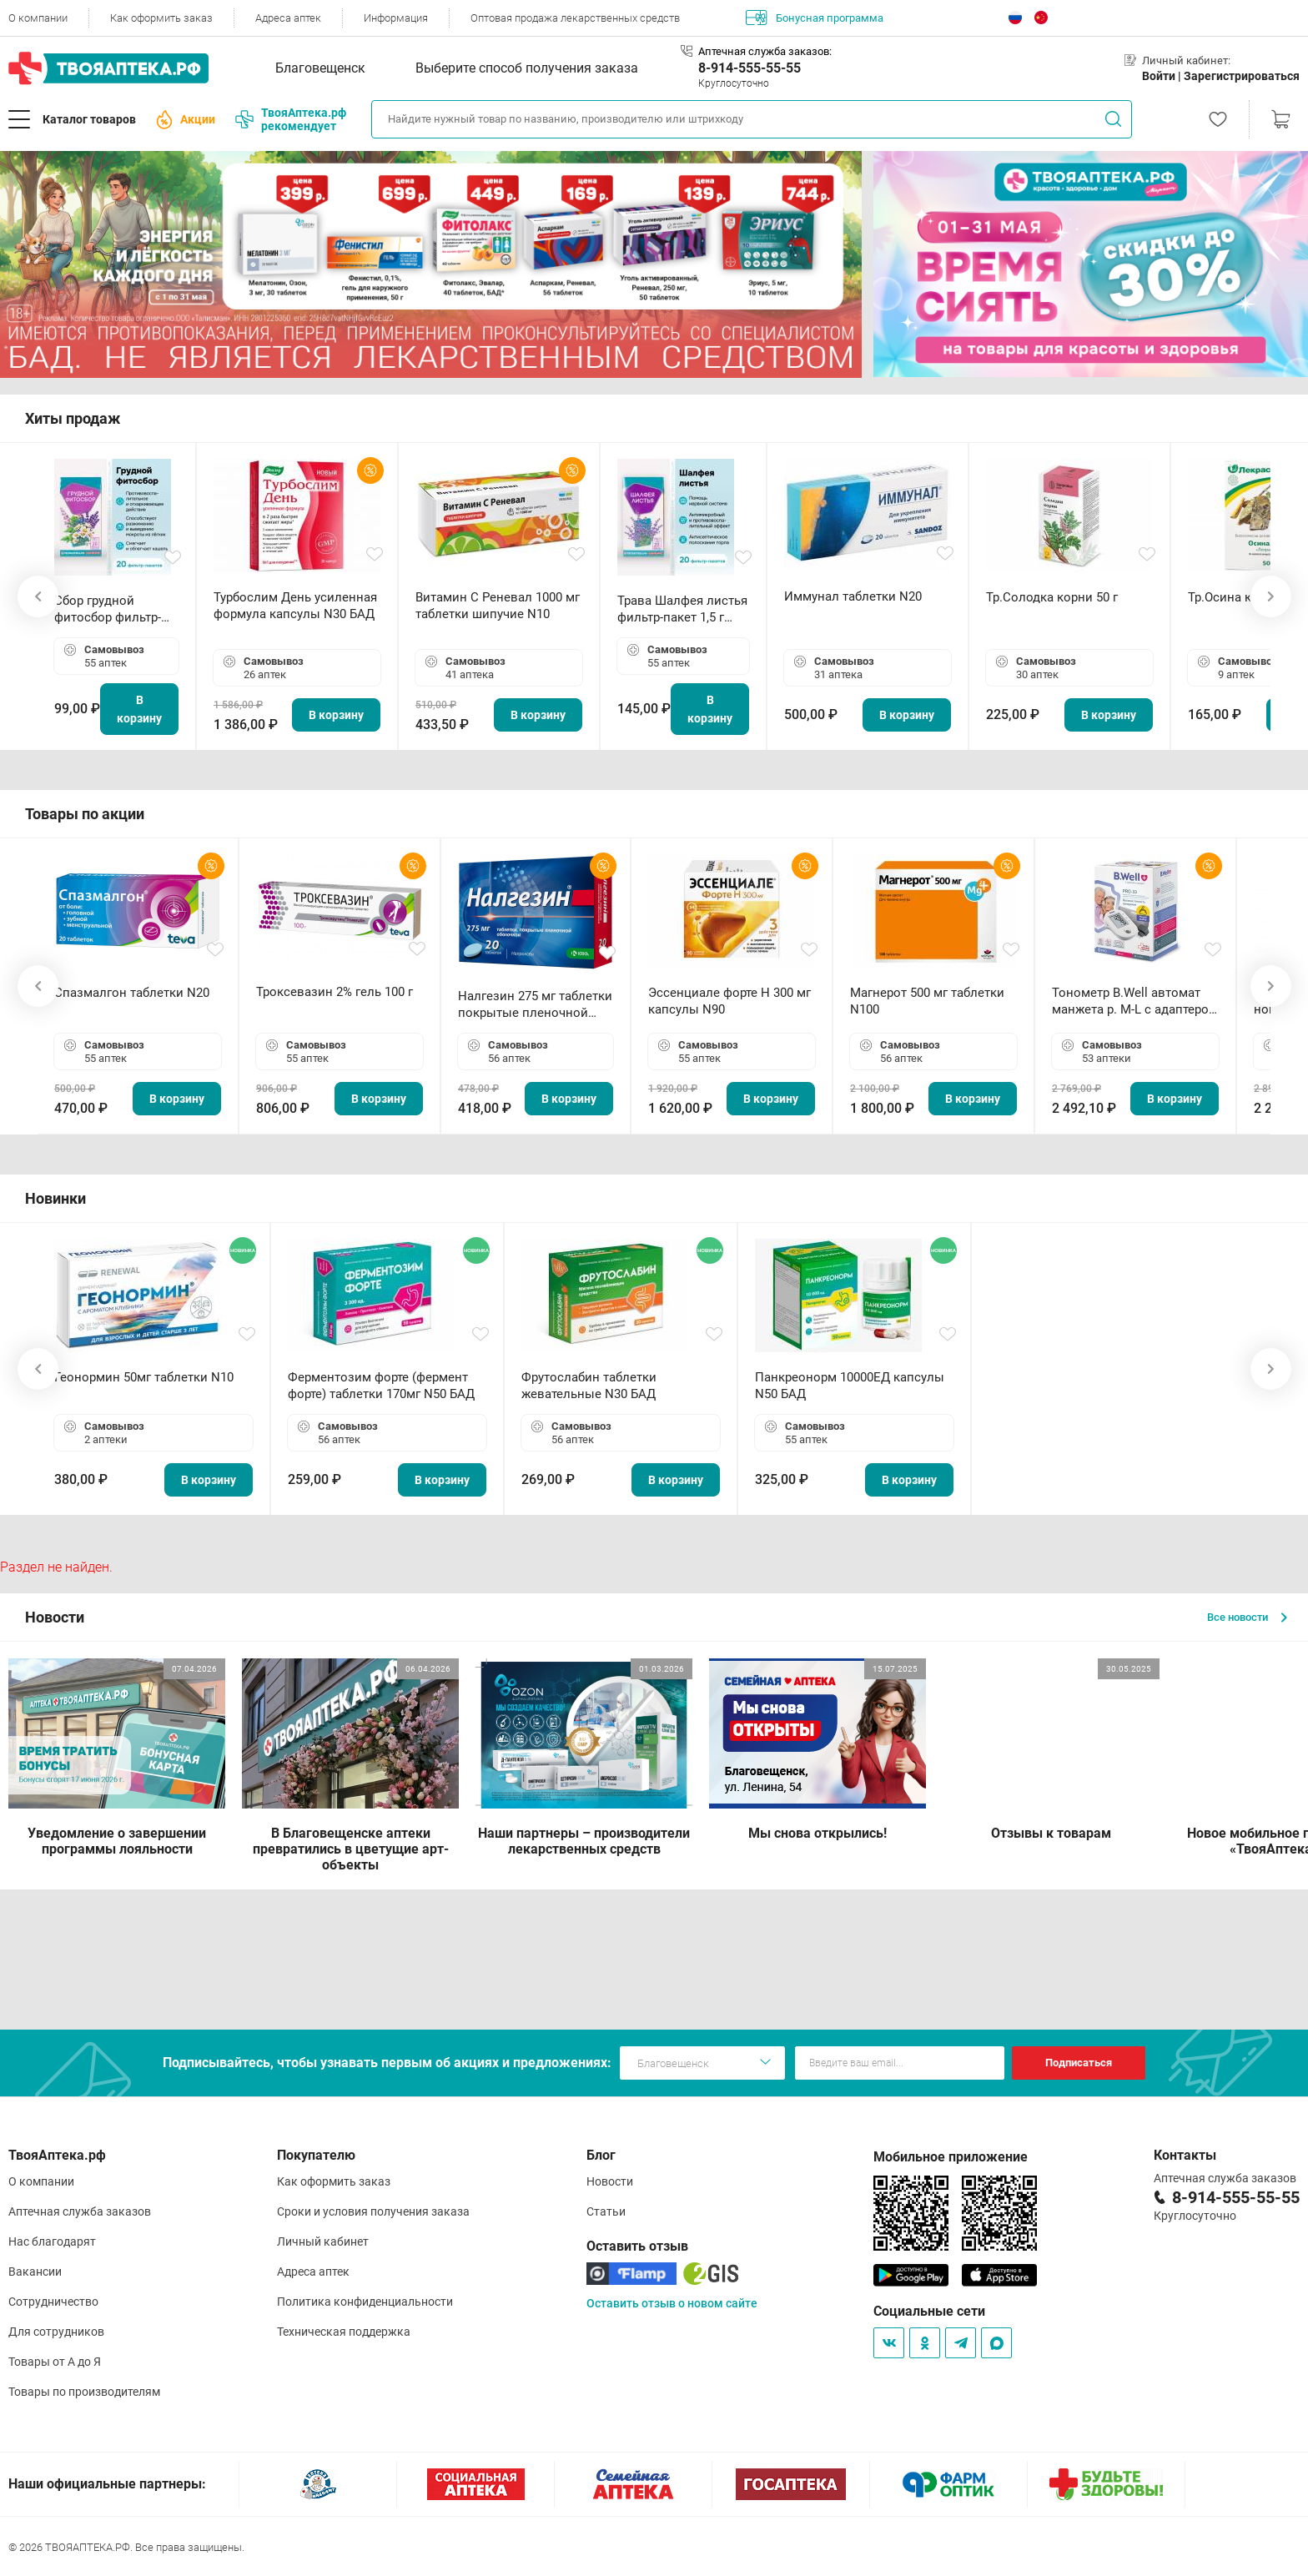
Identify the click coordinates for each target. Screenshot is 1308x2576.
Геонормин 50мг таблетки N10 (144, 1377)
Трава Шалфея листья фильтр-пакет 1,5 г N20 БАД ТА (682, 609)
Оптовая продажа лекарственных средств (575, 18)
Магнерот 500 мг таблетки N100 (927, 1001)
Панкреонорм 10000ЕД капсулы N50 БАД (849, 1385)
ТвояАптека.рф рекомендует (290, 119)
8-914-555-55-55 (749, 68)
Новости (609, 2181)
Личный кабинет (323, 2241)
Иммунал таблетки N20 (853, 596)
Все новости (1247, 1617)
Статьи (606, 2211)
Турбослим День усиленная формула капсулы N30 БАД (295, 605)
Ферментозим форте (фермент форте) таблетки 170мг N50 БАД (381, 1385)
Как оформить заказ (161, 18)
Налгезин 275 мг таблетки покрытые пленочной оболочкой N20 (535, 1005)
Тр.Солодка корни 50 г (1052, 597)
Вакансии (35, 2271)
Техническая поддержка (343, 2331)
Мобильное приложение (950, 2157)
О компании (38, 18)
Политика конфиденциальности (365, 2301)
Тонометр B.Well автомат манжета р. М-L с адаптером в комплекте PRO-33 (1135, 1001)
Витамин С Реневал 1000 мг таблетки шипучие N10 (497, 605)
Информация (396, 18)
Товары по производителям (84, 2391)
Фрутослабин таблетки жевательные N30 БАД (589, 1385)
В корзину (139, 709)
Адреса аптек (288, 18)
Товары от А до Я (54, 2361)
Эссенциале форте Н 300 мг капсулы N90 (729, 1001)
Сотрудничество (53, 2301)
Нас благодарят (52, 2241)
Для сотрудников (56, 2331)
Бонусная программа (814, 17)
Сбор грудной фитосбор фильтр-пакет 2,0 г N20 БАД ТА (111, 609)
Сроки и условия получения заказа (373, 2211)
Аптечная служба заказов (79, 2211)
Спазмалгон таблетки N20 (131, 992)
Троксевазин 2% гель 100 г (334, 991)
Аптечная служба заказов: (765, 51)
